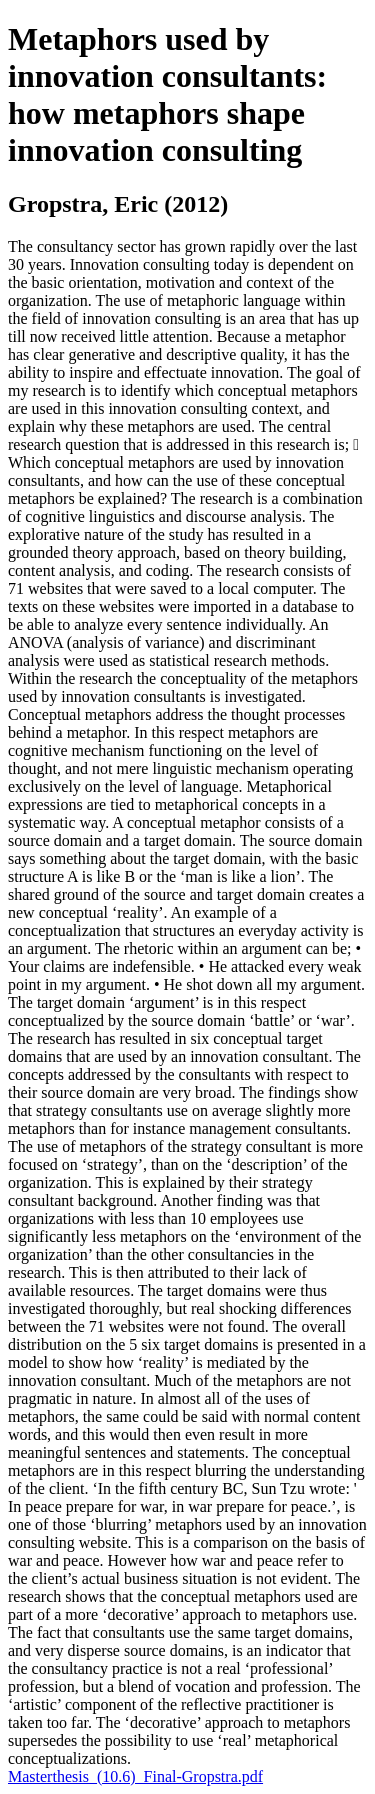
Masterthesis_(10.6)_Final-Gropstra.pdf (135, 1776)
